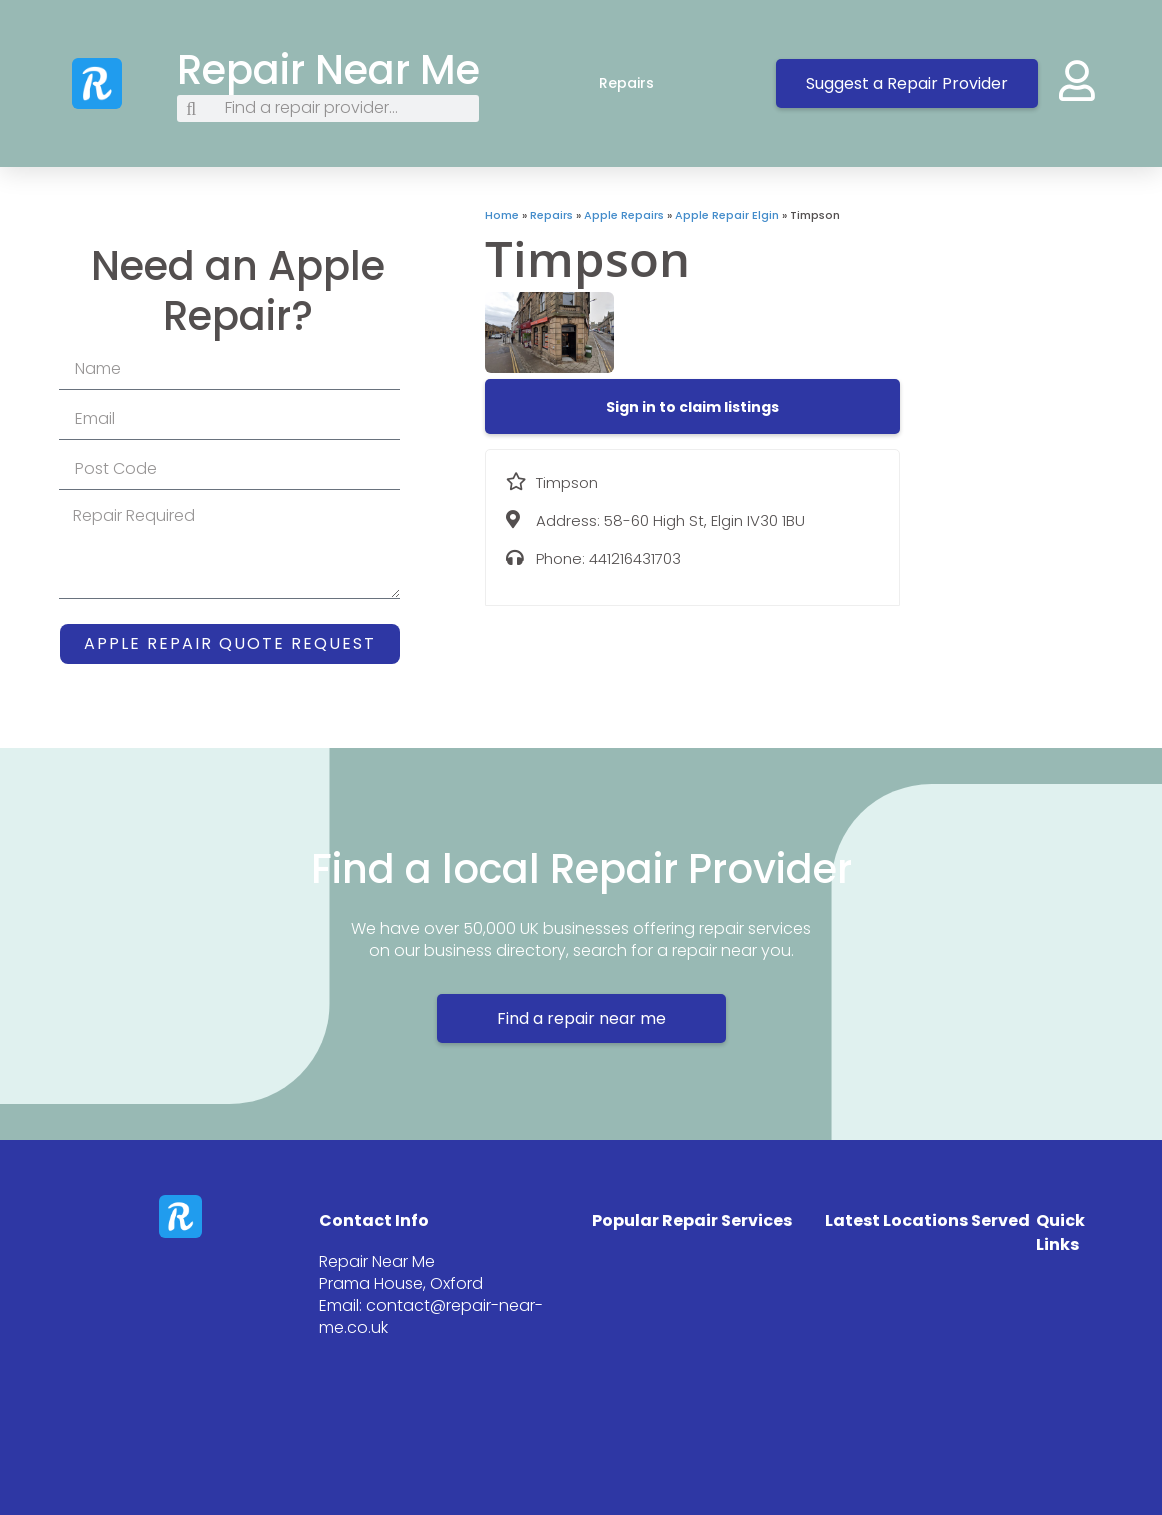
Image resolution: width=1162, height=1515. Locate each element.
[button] (692, 407)
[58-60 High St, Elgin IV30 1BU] (1032, 357)
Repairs (646, 83)
